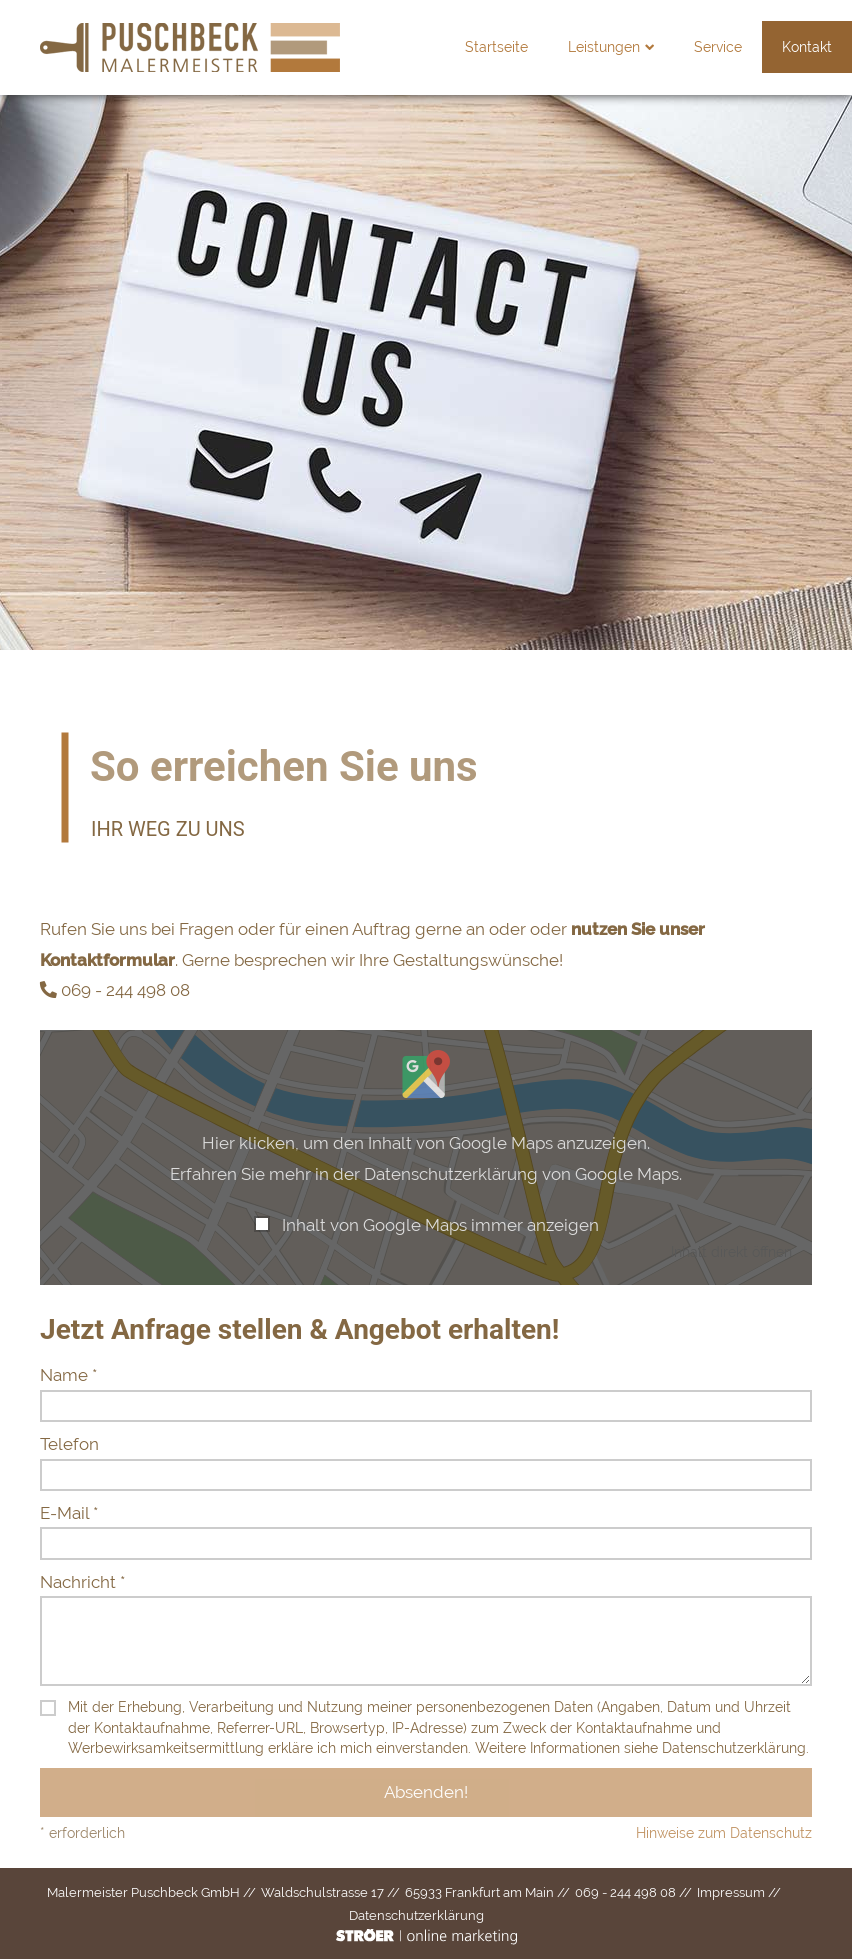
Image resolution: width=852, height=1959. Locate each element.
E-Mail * (69, 1513)
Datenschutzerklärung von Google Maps (521, 1174)
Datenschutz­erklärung (416, 1915)
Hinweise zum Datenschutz (724, 1833)
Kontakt (767, 47)
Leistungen (571, 47)
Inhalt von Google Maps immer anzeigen (440, 1225)
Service (678, 47)
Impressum (731, 1892)
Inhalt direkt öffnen (731, 1251)
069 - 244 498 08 (125, 990)
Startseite (456, 47)
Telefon (69, 1444)
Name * (68, 1375)
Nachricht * (82, 1582)
